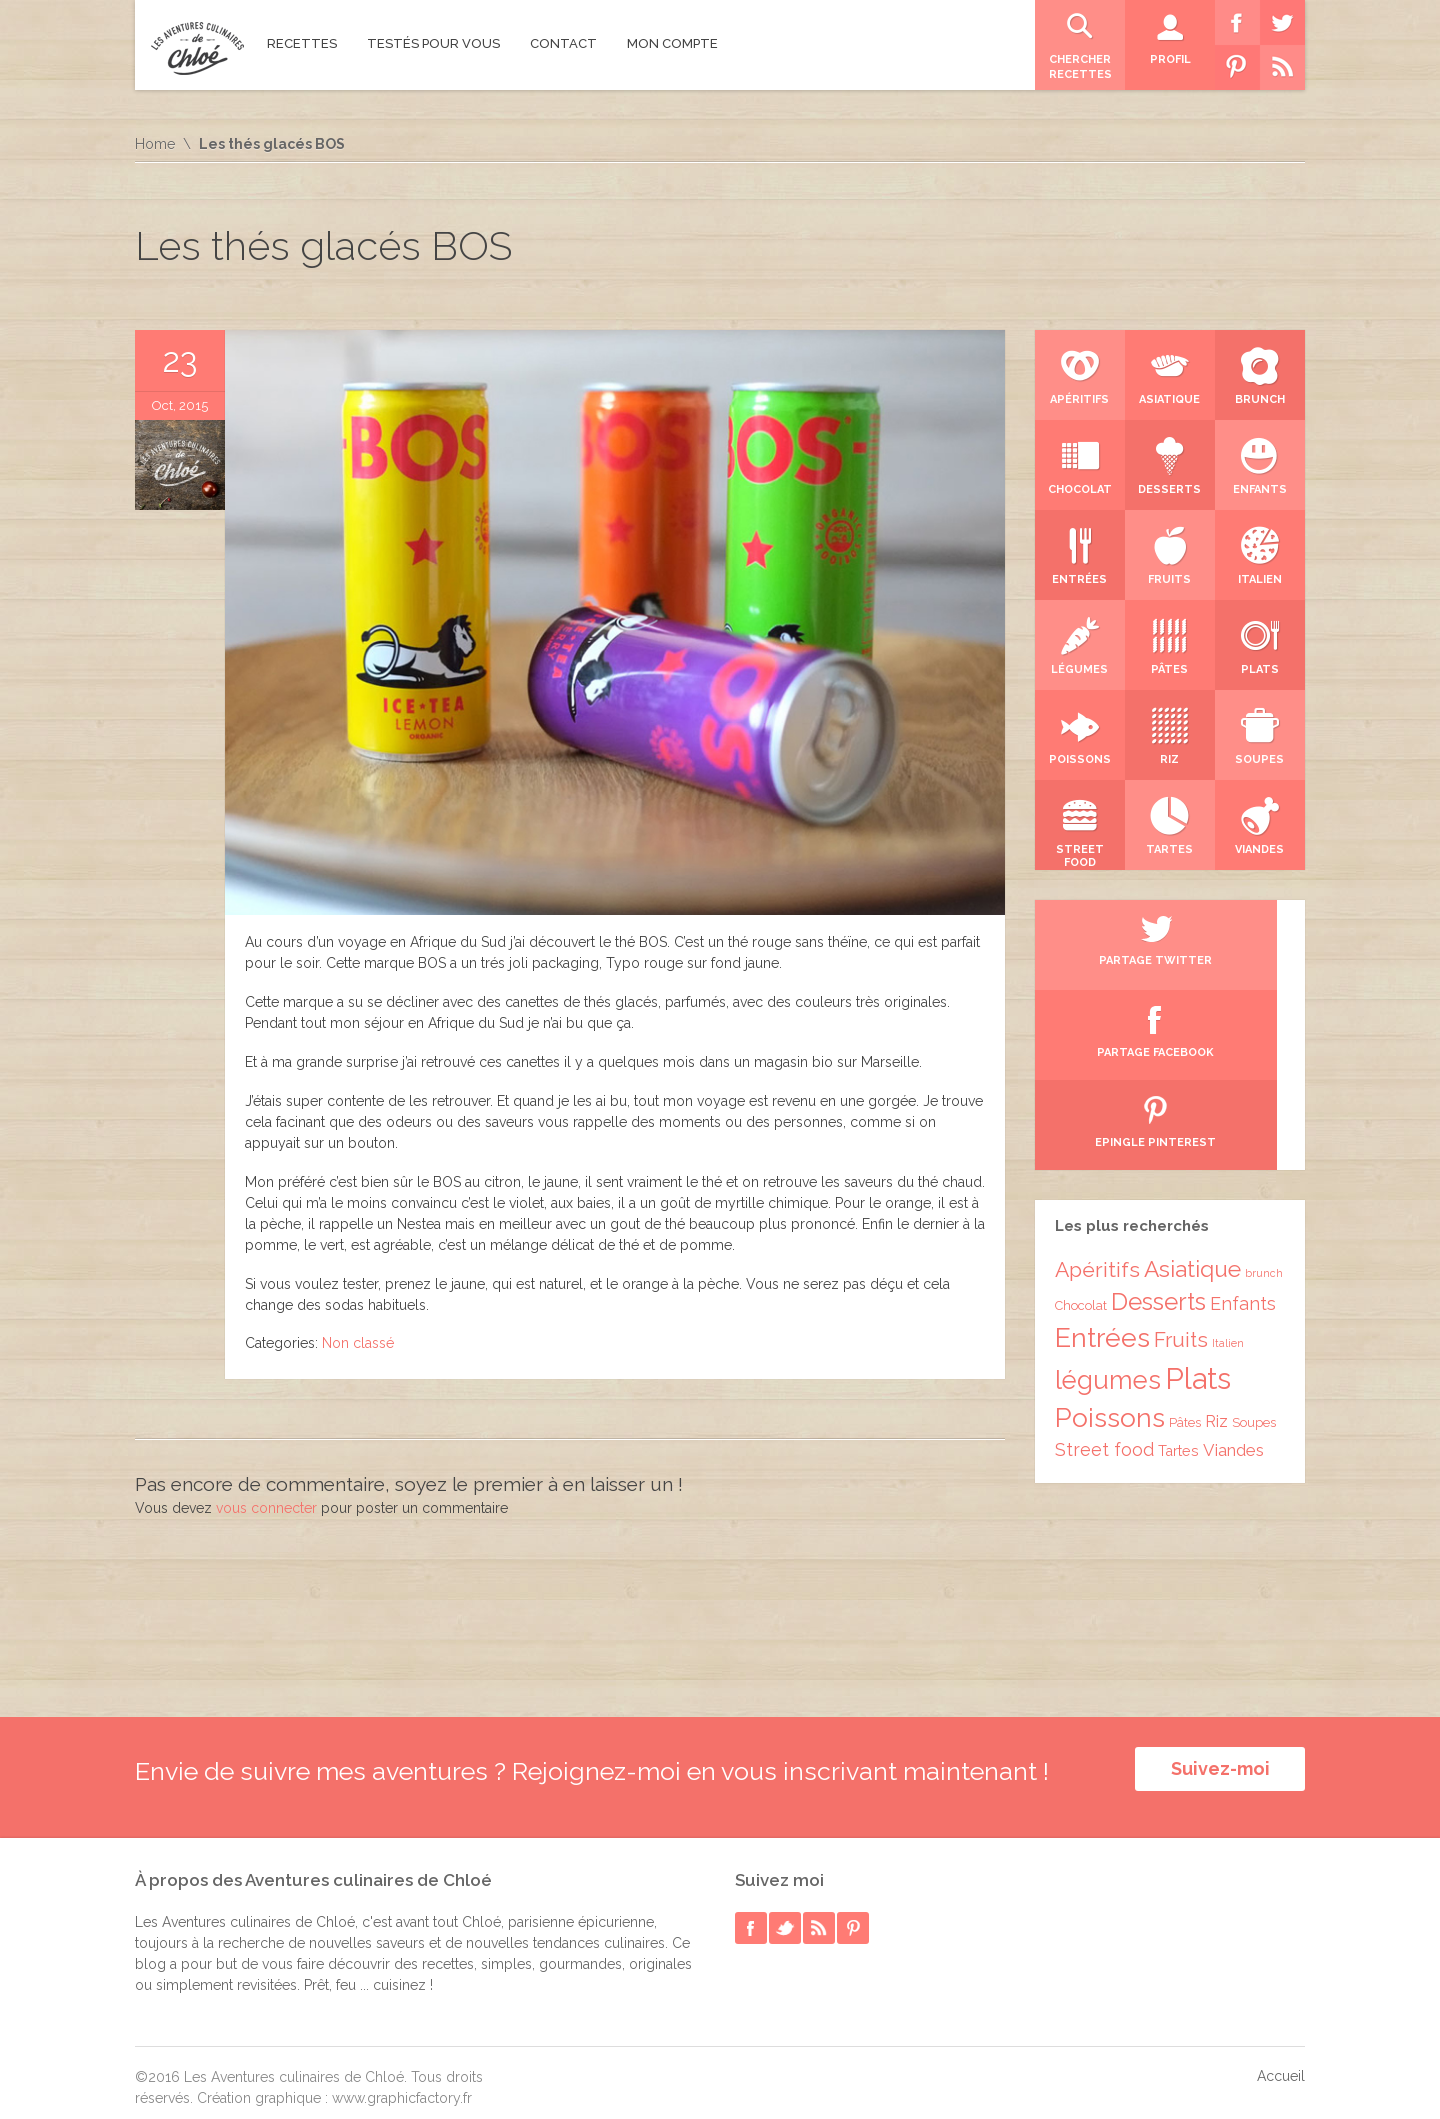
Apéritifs (1097, 1089)
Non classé (358, 1343)
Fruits (1181, 1160)
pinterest (853, 1915)
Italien (1228, 1163)
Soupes (1254, 1242)
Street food (1104, 1269)
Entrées (1102, 1157)
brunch (1264, 1093)
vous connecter (266, 1508)
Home (155, 144)
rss (819, 1915)
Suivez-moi (1220, 1768)
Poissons (1110, 1237)
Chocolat (1081, 1125)
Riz (1216, 1241)
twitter (785, 1915)
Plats (1198, 1198)
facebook (751, 1915)
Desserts (1158, 1122)
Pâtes (1185, 1242)
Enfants (1243, 1123)
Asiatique (1192, 1089)
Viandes (1233, 1270)
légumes (1108, 1200)
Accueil (1281, 2063)
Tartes (1178, 1270)
